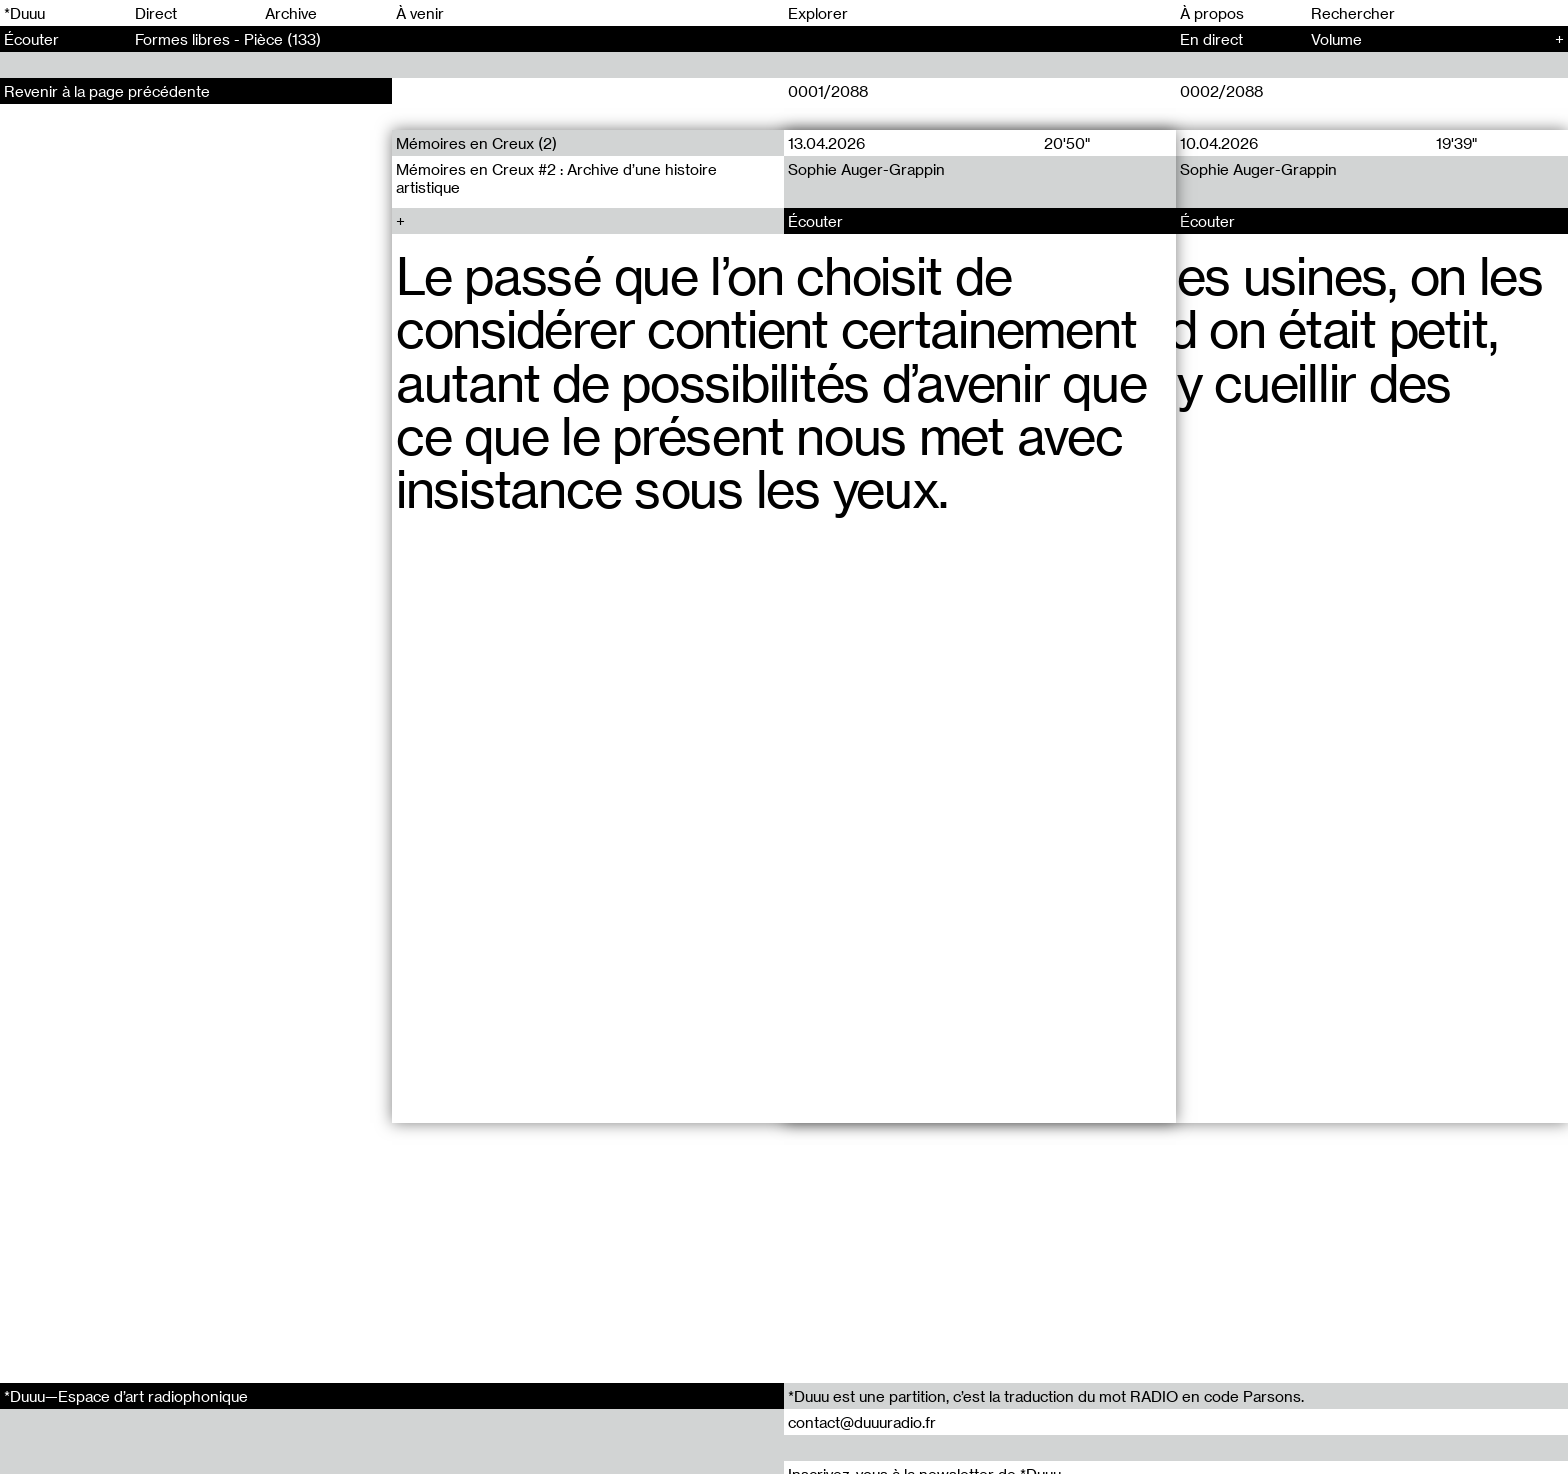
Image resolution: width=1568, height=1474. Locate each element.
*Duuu (24, 13)
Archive (291, 13)
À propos (1212, 13)
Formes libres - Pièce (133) (228, 39)
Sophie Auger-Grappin (866, 169)
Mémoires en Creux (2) (476, 143)
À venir (420, 13)
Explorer (818, 13)
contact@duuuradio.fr (862, 1422)
